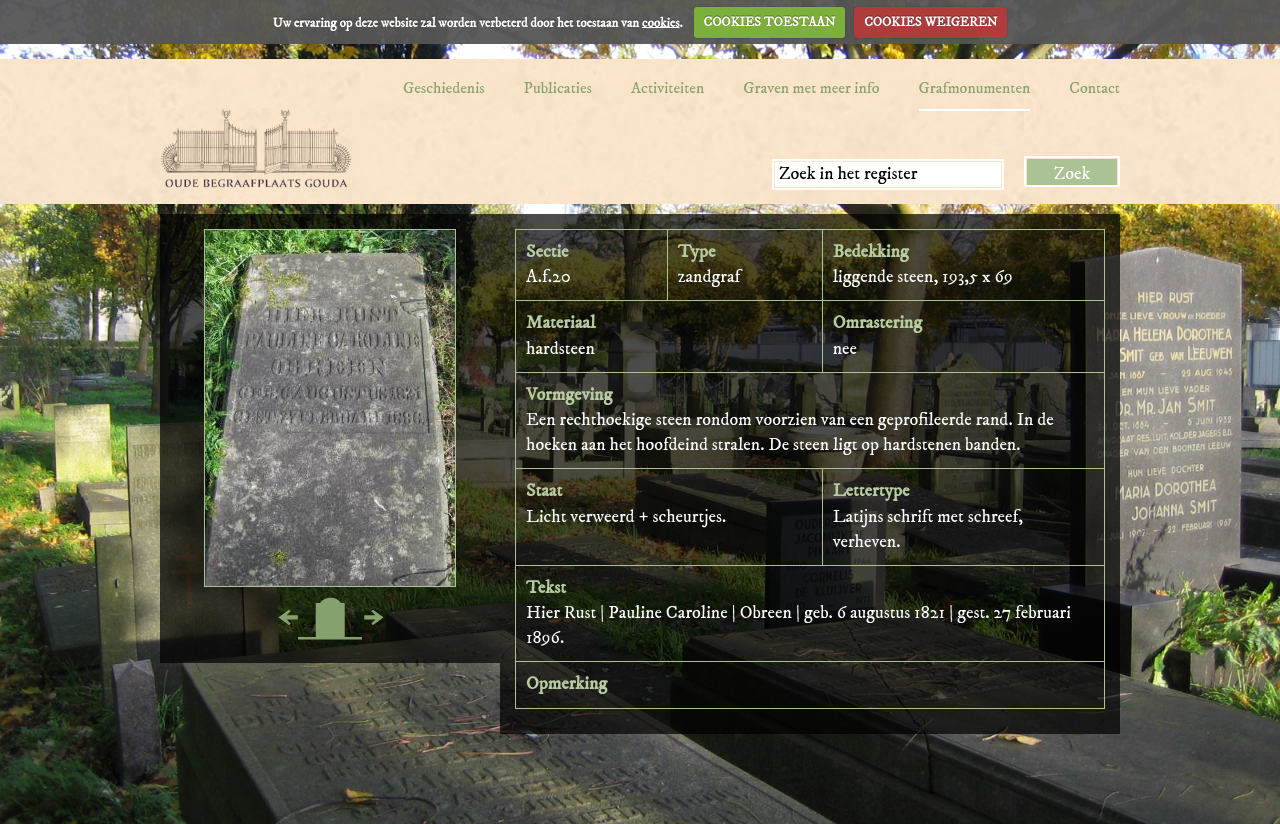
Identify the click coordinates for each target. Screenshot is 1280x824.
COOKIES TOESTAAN (770, 22)
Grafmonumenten (975, 88)
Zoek (1072, 174)
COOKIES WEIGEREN (930, 22)
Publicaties (558, 88)
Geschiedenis (444, 88)
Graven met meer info (811, 88)
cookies (661, 22)
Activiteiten (667, 88)
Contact (1094, 88)
